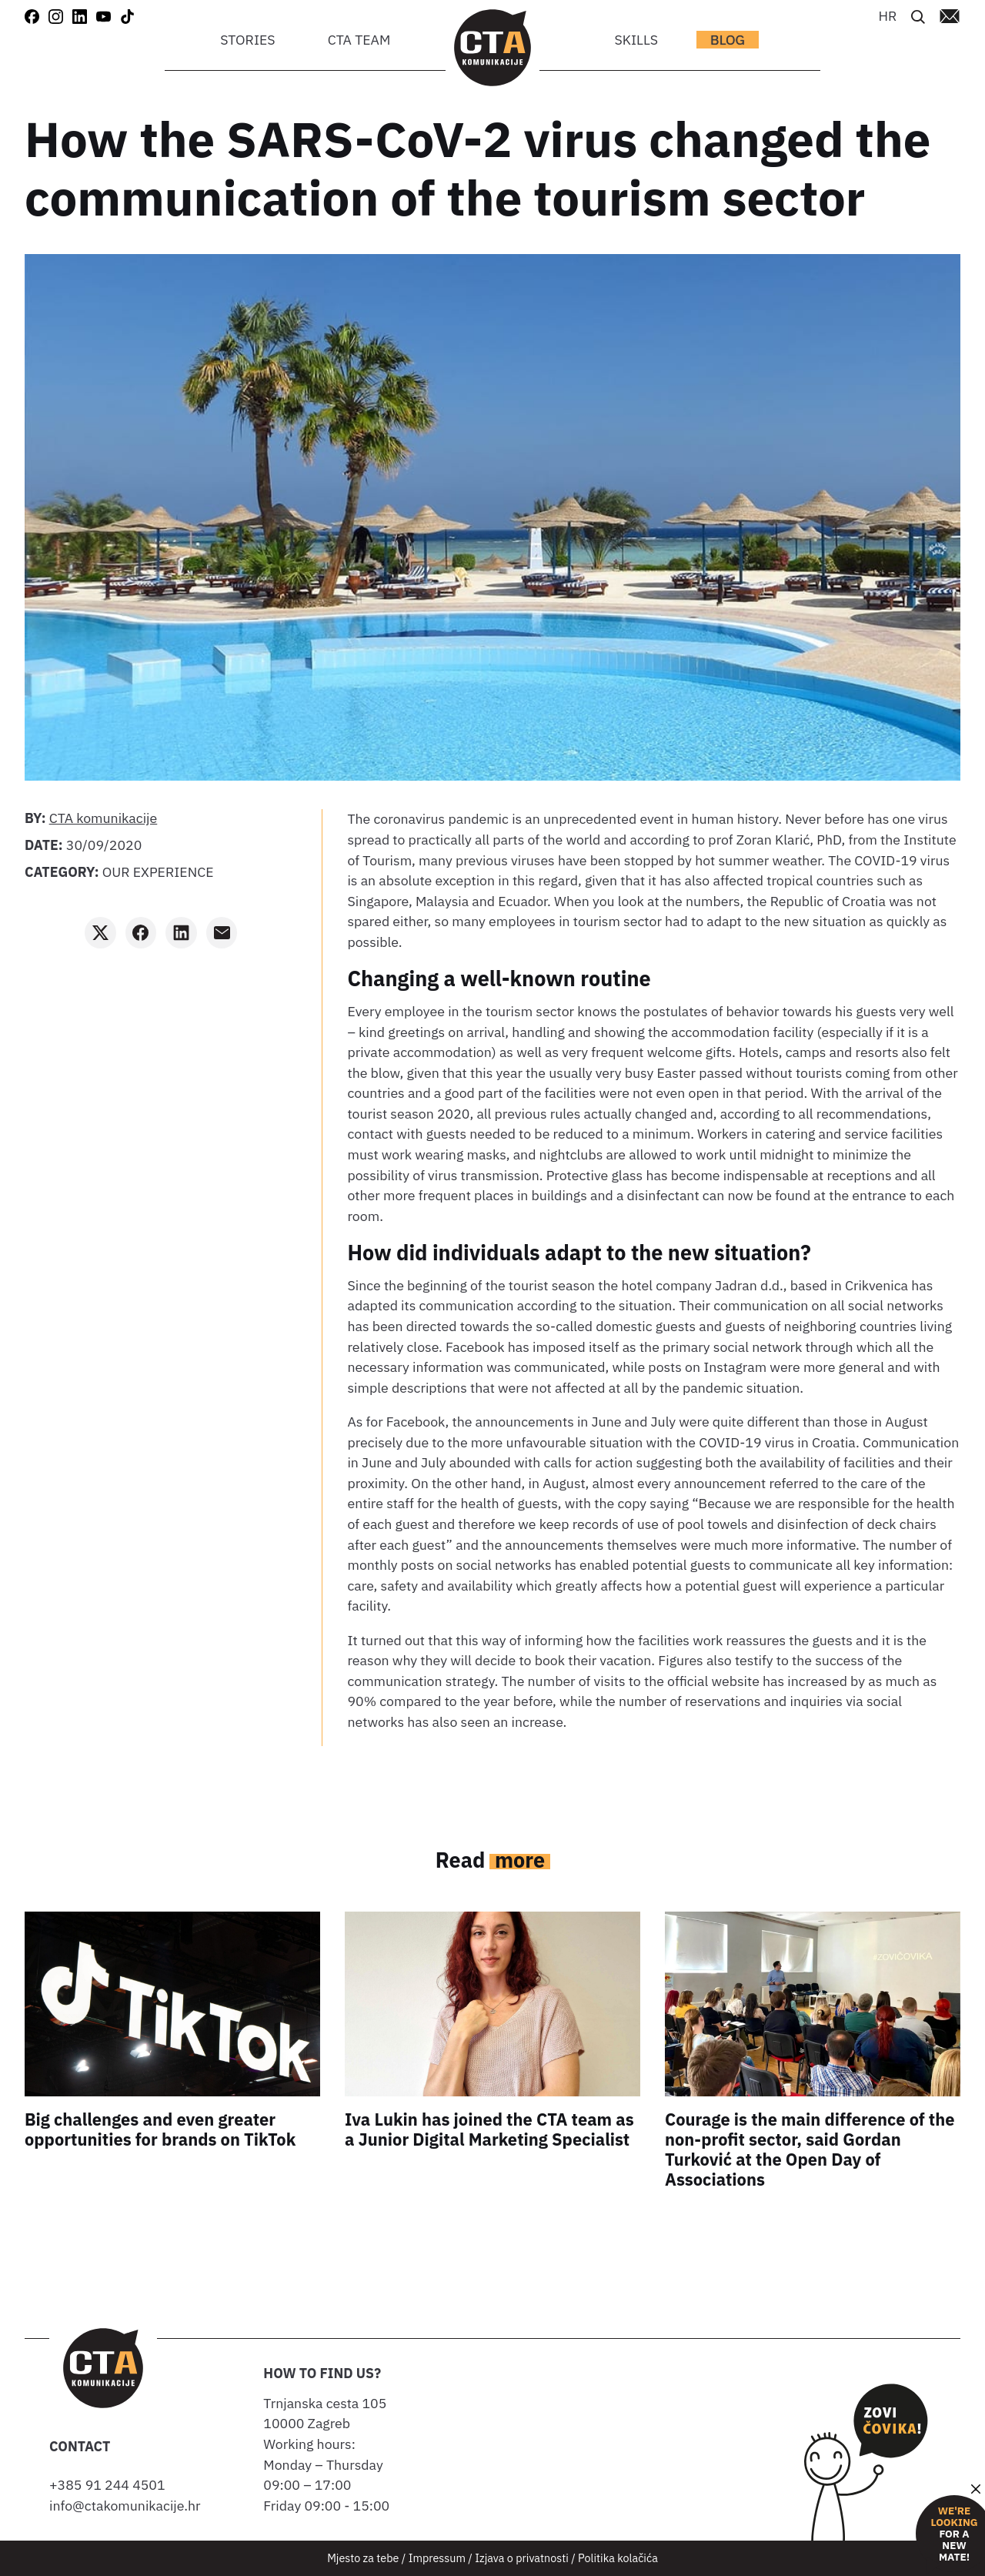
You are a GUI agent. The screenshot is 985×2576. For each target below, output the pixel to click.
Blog (727, 40)
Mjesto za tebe (363, 2558)
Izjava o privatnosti (522, 2558)
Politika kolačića (618, 2558)
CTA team (359, 40)
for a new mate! (953, 2534)
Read (492, 1859)
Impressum (437, 2558)
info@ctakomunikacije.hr (125, 2505)
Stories (247, 40)
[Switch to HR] (887, 15)
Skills (636, 40)
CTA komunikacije (103, 818)
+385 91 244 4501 (110, 2485)
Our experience (158, 872)
